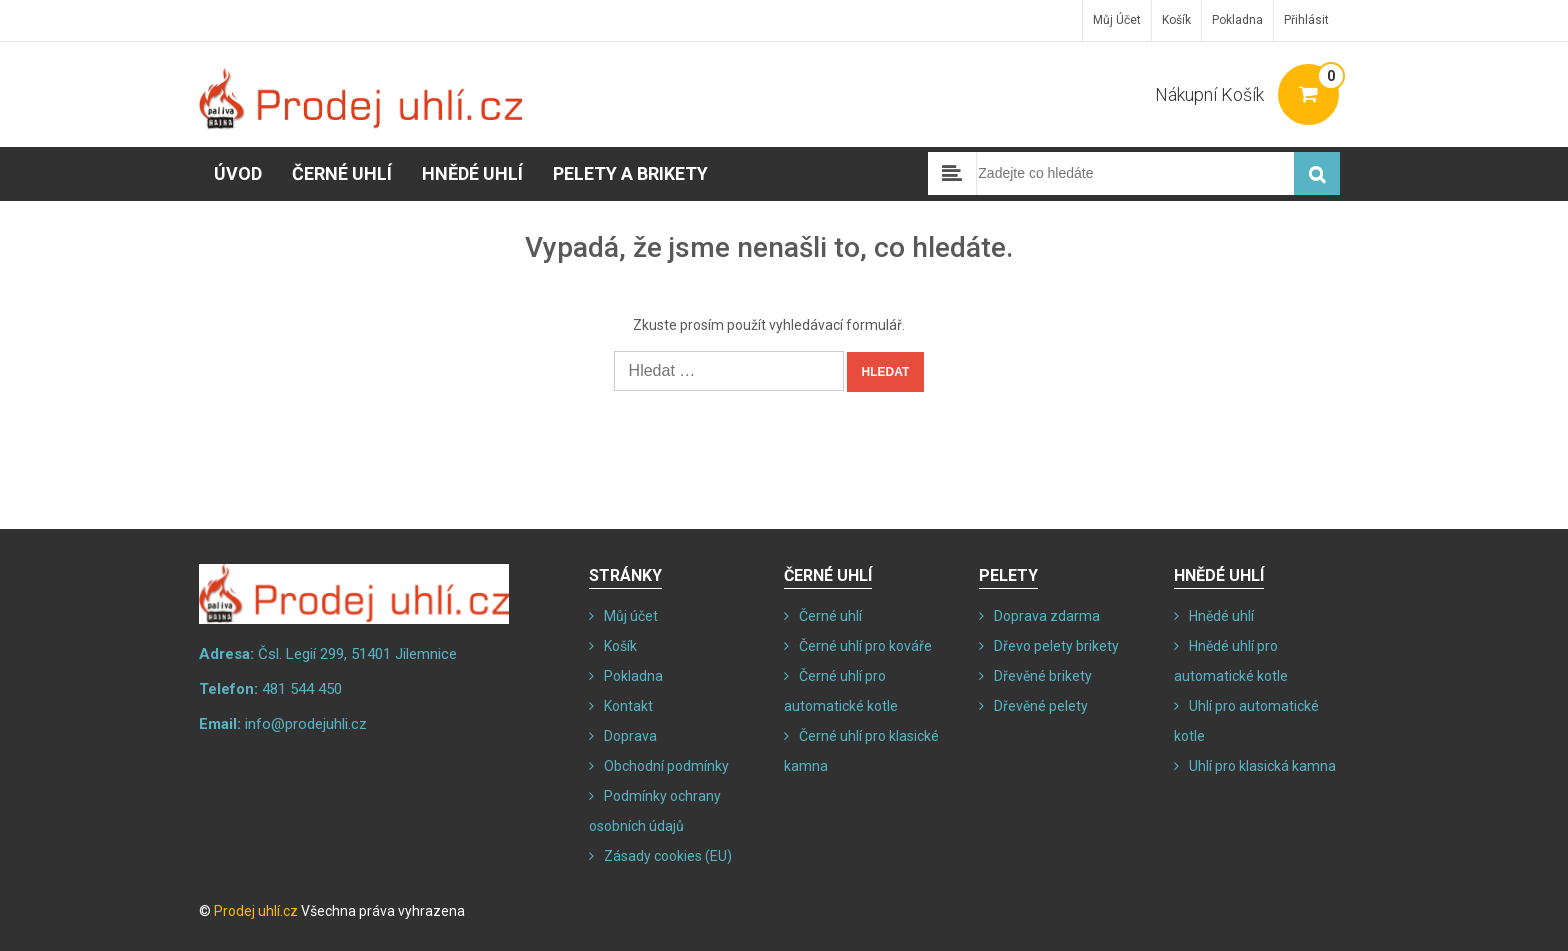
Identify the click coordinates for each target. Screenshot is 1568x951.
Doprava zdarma (1047, 616)
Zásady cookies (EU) (668, 856)
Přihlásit (1306, 20)
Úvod (238, 173)
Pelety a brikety (630, 173)
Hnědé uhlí (472, 173)
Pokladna (1237, 20)
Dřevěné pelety (1041, 706)
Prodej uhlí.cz (256, 911)
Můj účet (1117, 20)
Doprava (630, 736)
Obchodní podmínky (666, 766)
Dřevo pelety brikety (1056, 646)
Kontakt (628, 706)
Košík (1176, 20)
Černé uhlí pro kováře (865, 646)
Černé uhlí (342, 173)
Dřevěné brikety (1043, 676)
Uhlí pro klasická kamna (1262, 766)
